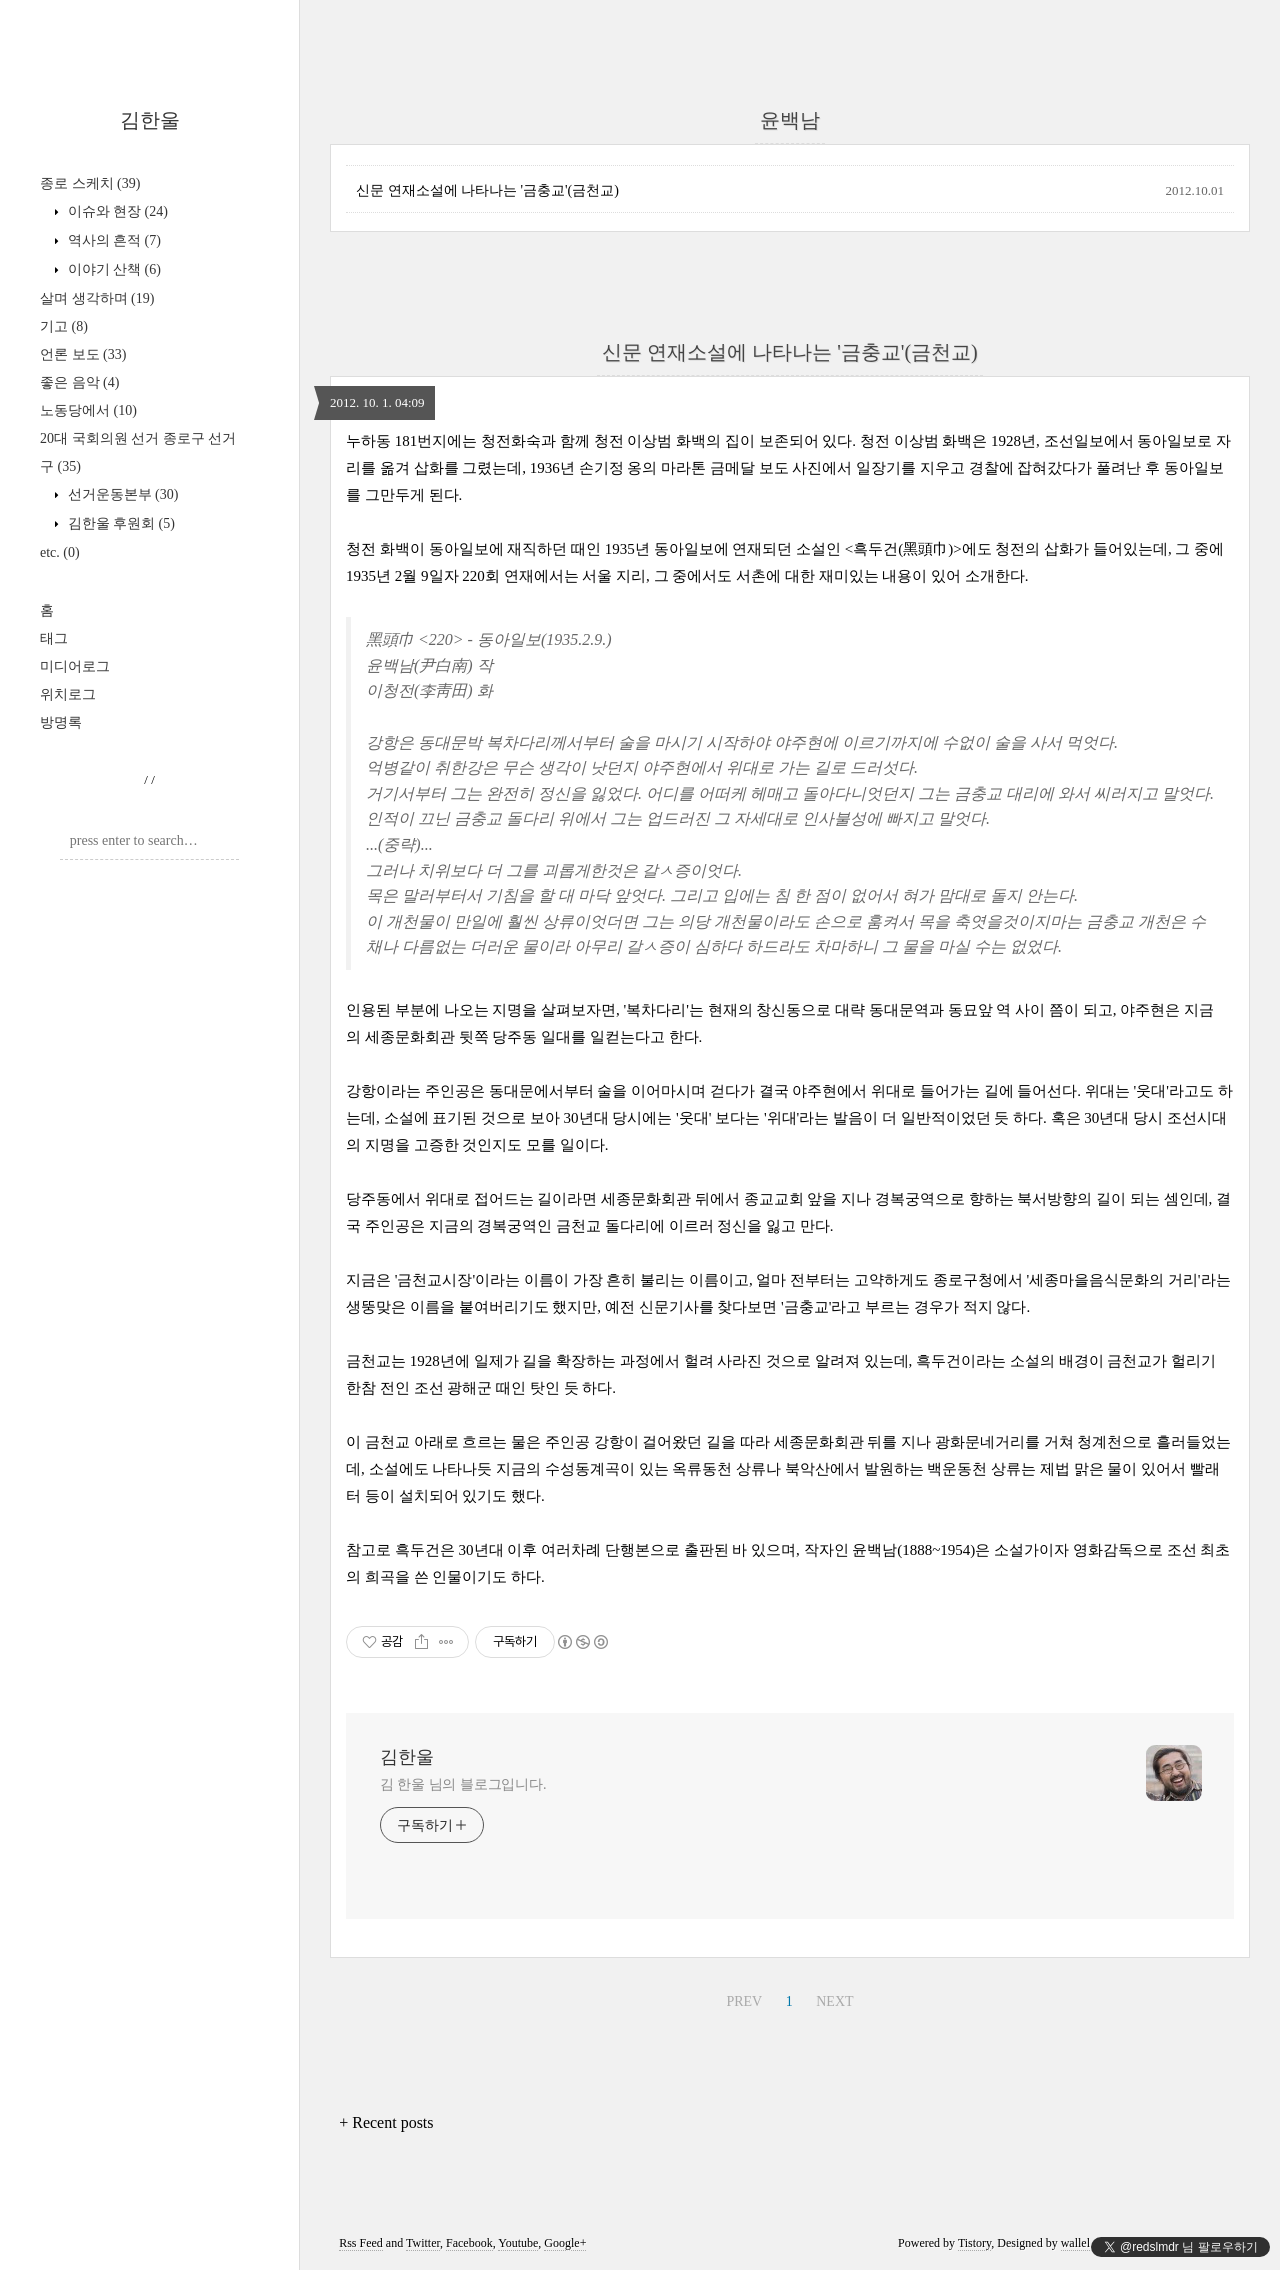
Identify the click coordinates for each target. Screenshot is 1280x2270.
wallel (1075, 2243)
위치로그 (68, 694)
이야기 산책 (112, 269)
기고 (64, 326)
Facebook (469, 2243)
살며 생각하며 (97, 298)
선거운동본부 (121, 494)
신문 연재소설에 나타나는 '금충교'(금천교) (487, 190)
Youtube (518, 2243)
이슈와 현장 (116, 211)
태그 (54, 638)
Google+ (565, 2243)
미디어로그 (75, 666)
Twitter (423, 2243)
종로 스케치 (90, 183)
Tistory (974, 2243)
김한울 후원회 (119, 523)
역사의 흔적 (112, 240)
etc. (60, 552)
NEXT (834, 2001)
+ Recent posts (386, 2122)
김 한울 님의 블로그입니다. (463, 1784)
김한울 (150, 120)
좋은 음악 (79, 382)
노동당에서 (88, 410)
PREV (744, 2001)
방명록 (61, 722)
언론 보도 (83, 354)
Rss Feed (361, 2243)
